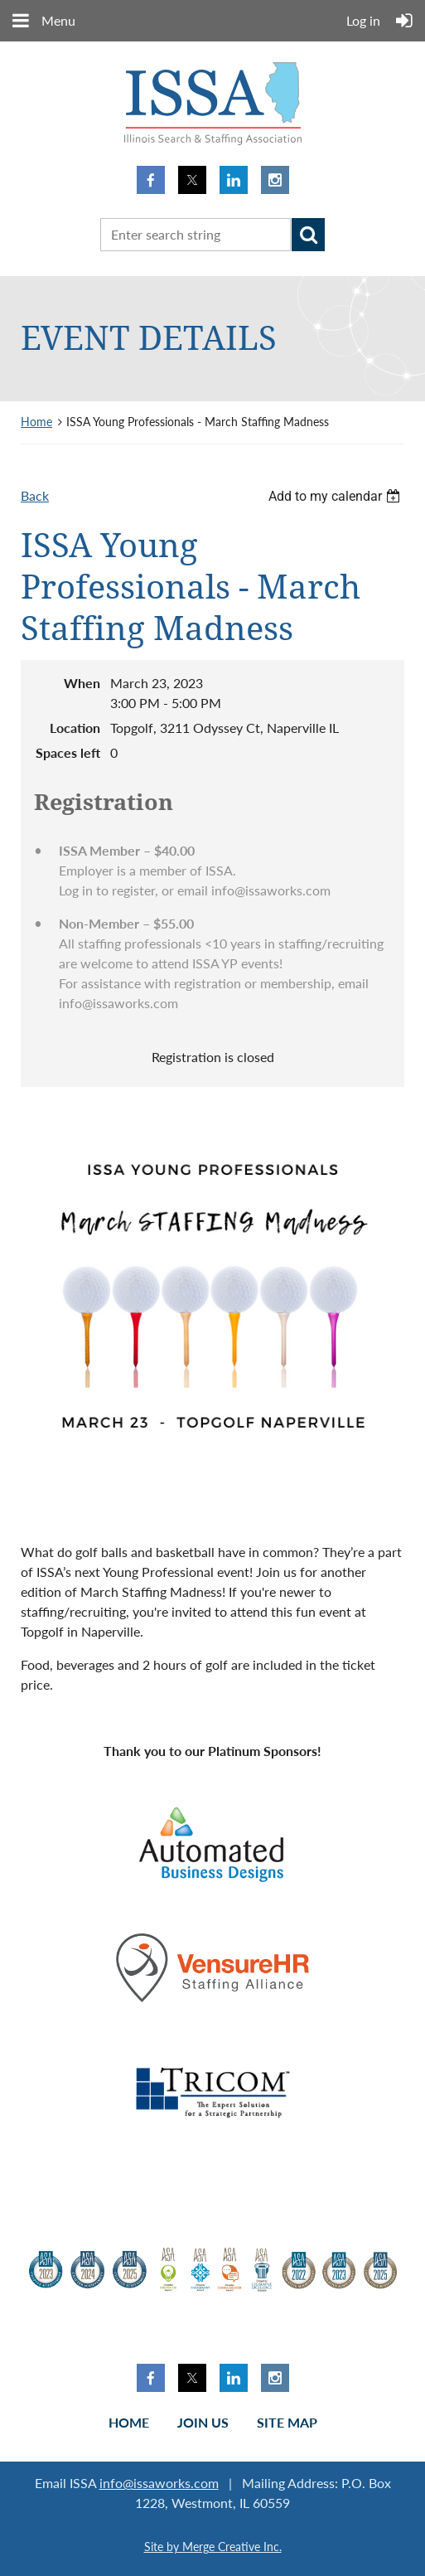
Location (75, 727)
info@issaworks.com (159, 2483)
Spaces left (68, 752)
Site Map (287, 2422)
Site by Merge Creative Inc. (213, 2547)
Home (36, 422)
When (82, 683)
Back (35, 495)
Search (308, 234)
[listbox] (336, 496)
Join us (203, 2422)
